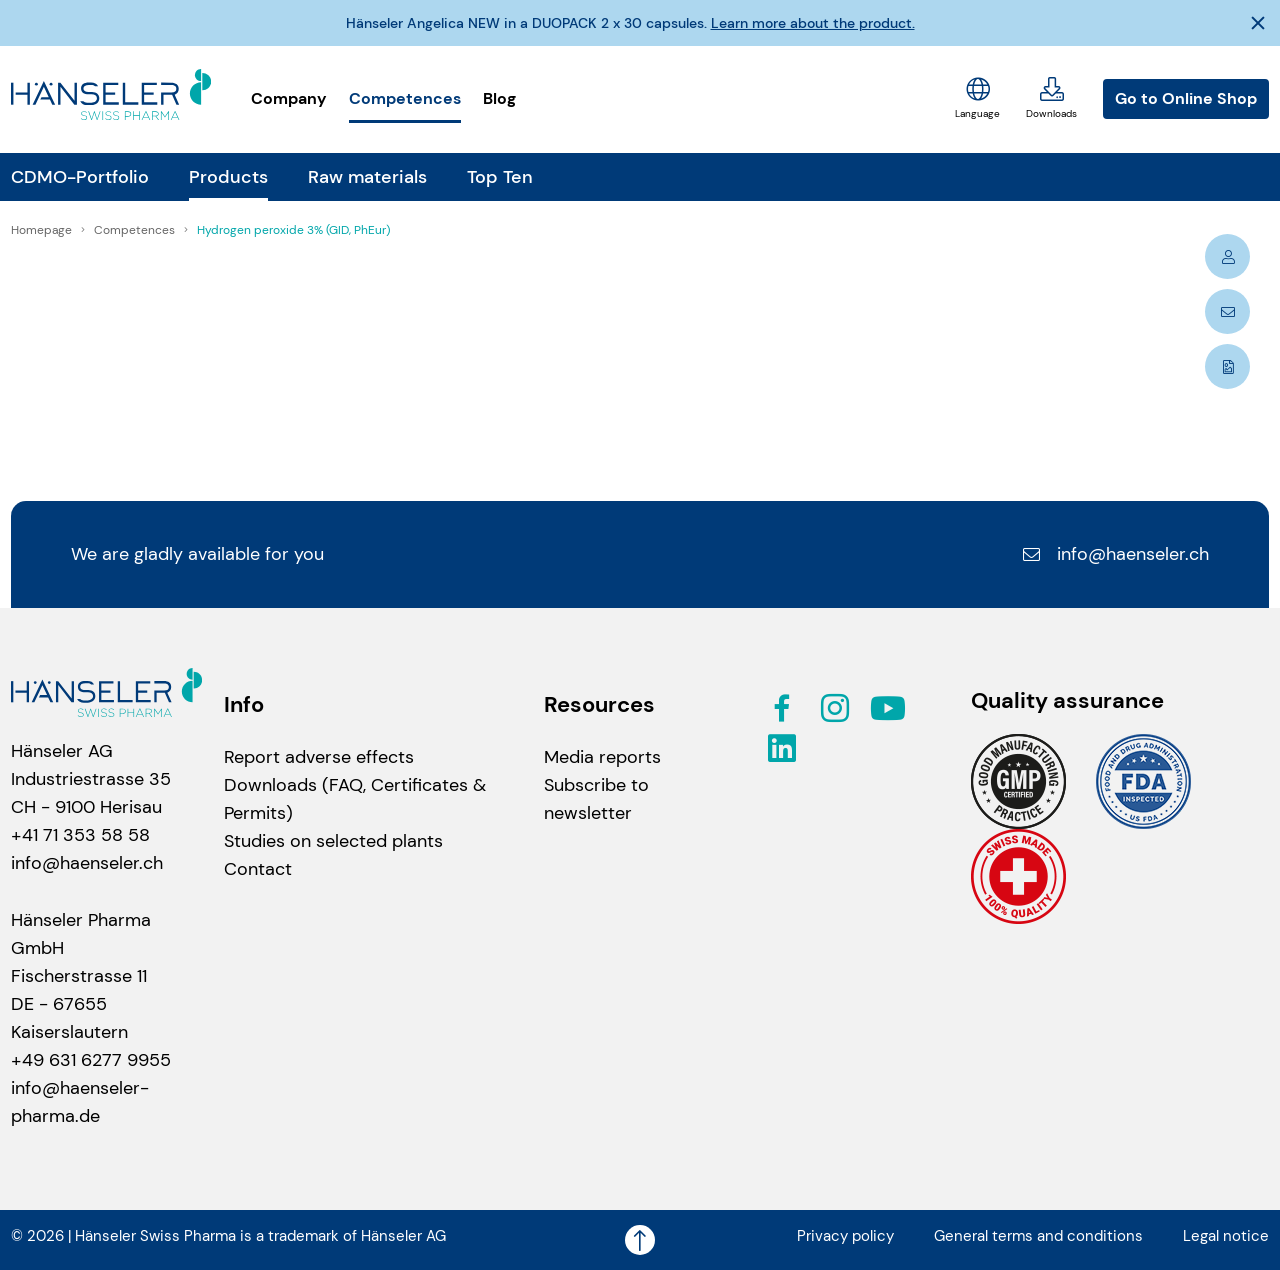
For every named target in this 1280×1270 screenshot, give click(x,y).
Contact (258, 869)
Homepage (43, 230)
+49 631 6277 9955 (91, 1060)
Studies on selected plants (333, 841)
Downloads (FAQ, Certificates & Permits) (355, 799)
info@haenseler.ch (1115, 554)
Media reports (602, 757)
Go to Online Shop (1186, 98)
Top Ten (500, 177)
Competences (405, 98)
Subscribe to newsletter (596, 799)
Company (289, 98)
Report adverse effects (319, 757)
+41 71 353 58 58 (80, 835)
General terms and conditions (1038, 1236)
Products (228, 177)
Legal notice (1226, 1236)
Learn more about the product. (813, 23)
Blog (499, 98)
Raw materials (367, 177)
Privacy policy (845, 1236)
